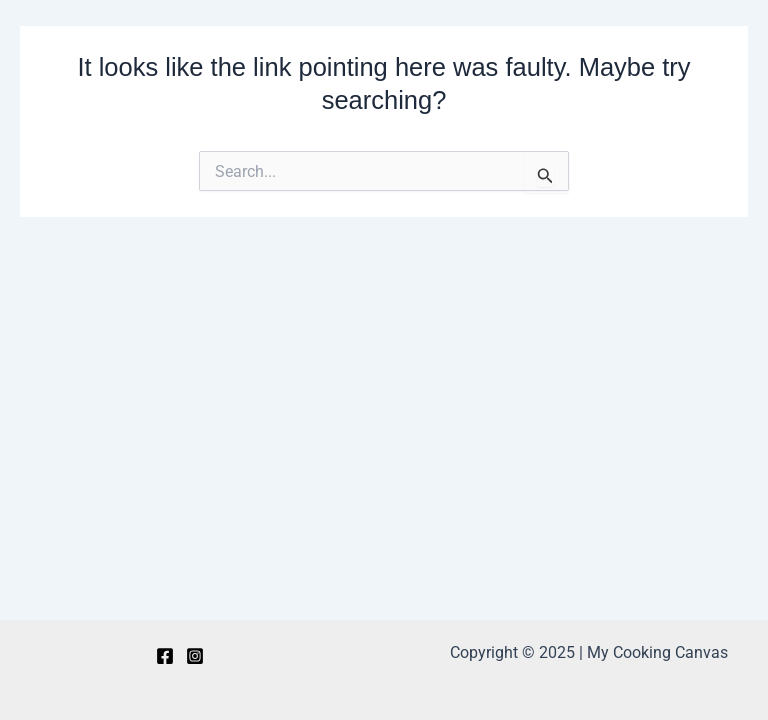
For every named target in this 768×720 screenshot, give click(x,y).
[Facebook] (165, 656)
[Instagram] (195, 656)
